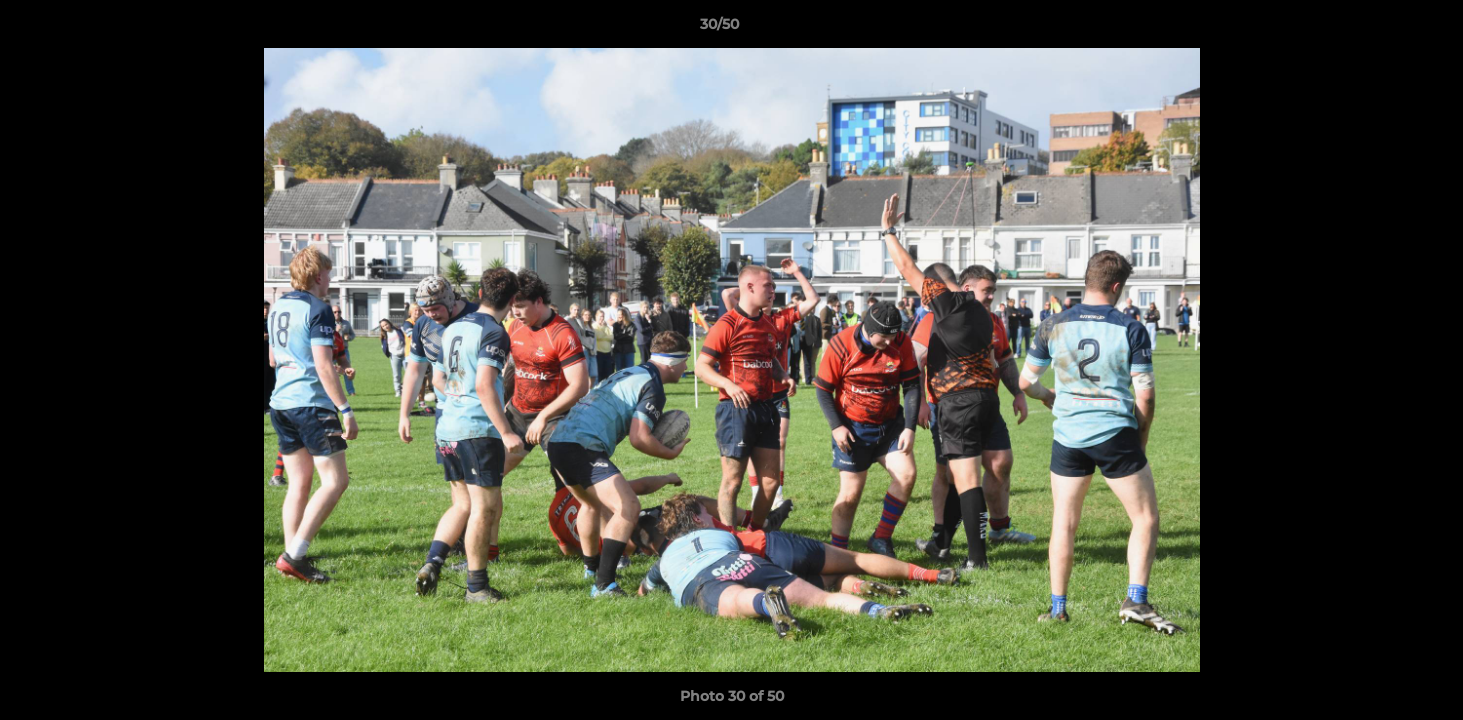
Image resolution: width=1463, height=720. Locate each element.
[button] (1379, 29)
